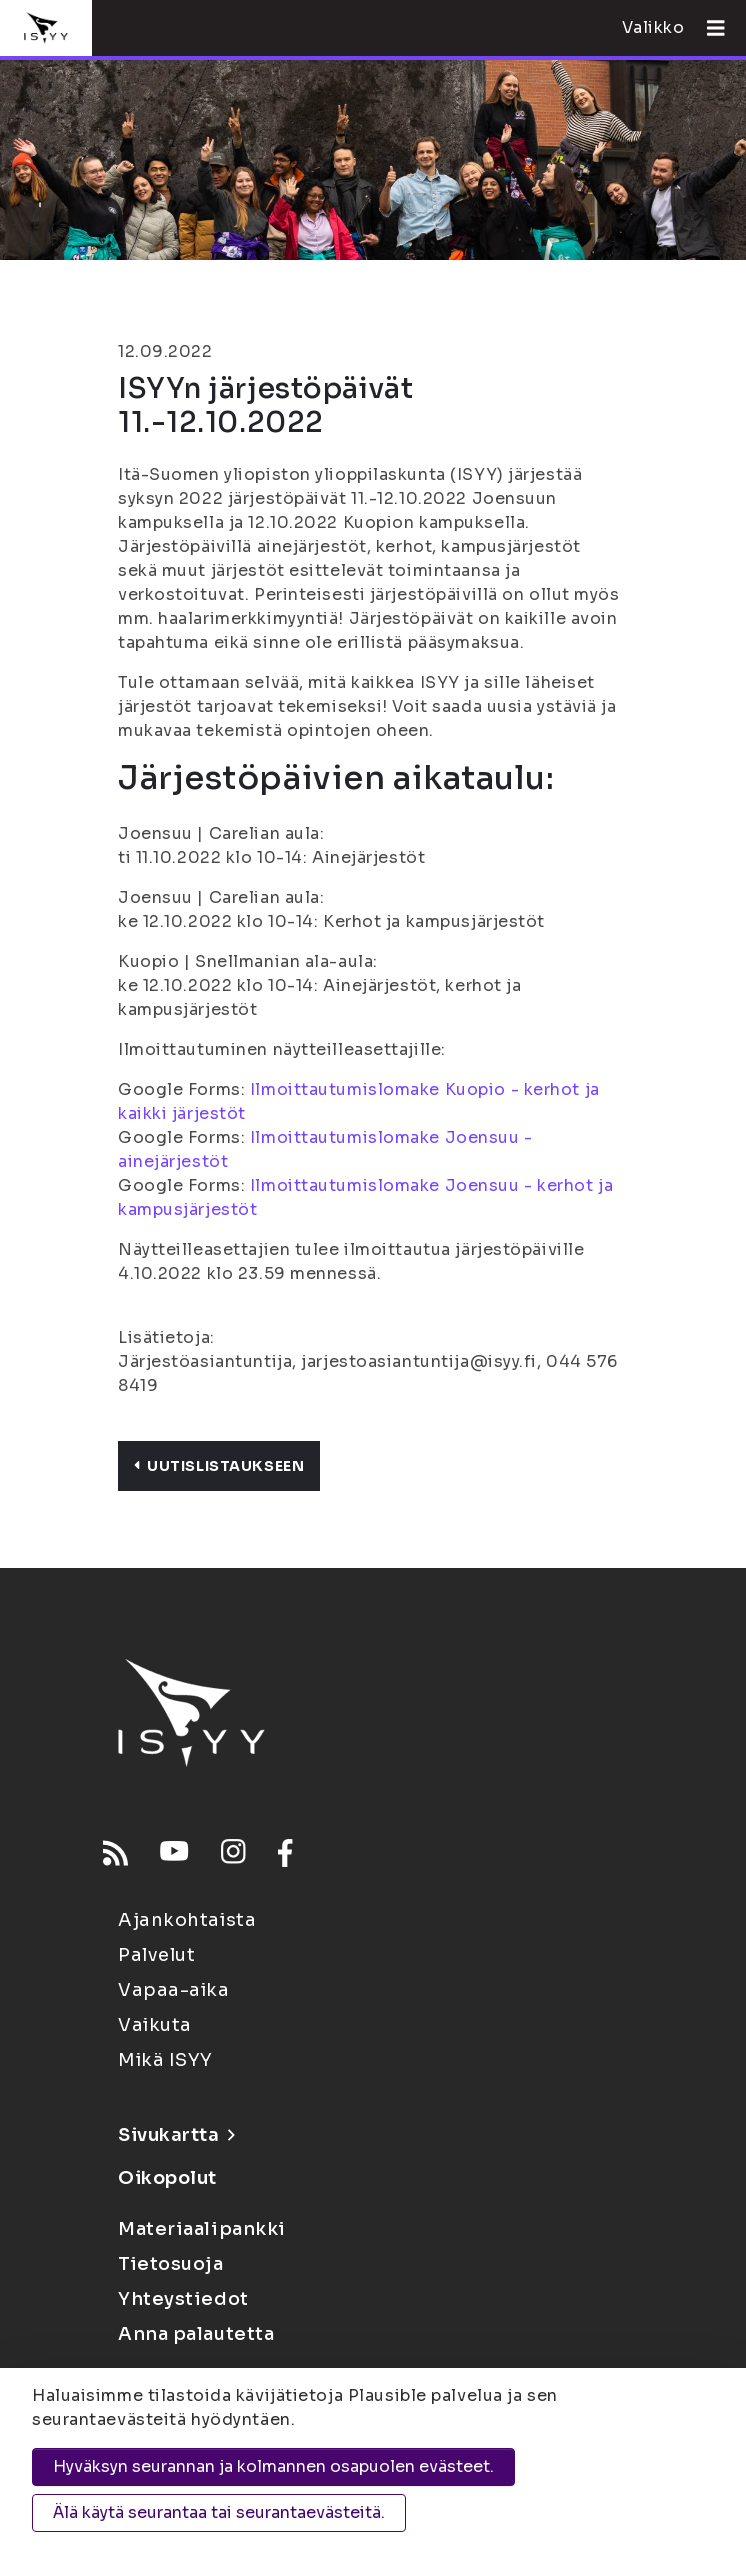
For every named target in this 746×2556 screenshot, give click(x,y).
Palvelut (156, 1955)
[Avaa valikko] (708, 28)
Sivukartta (176, 2135)
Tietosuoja (171, 2264)
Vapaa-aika (174, 1990)
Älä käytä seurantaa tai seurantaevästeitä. (219, 2512)
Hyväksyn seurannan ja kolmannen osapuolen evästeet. (273, 2466)
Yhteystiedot (183, 2299)
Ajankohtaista (187, 1920)
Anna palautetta (196, 2334)
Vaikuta (155, 2025)
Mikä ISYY (165, 2060)
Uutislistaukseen (219, 1466)
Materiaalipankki (202, 2229)
